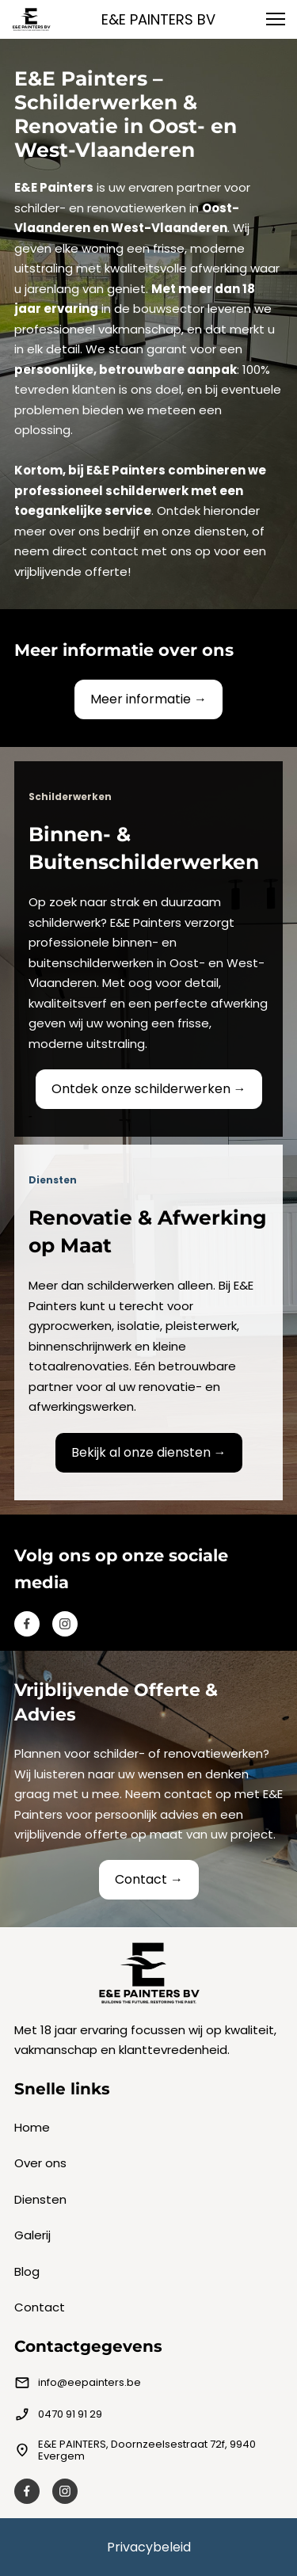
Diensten (40, 2199)
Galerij (32, 2235)
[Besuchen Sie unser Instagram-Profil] (65, 1624)
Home (32, 2127)
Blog (27, 2271)
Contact (39, 2307)
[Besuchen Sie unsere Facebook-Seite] (27, 1624)
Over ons (40, 2163)
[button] (275, 19)
